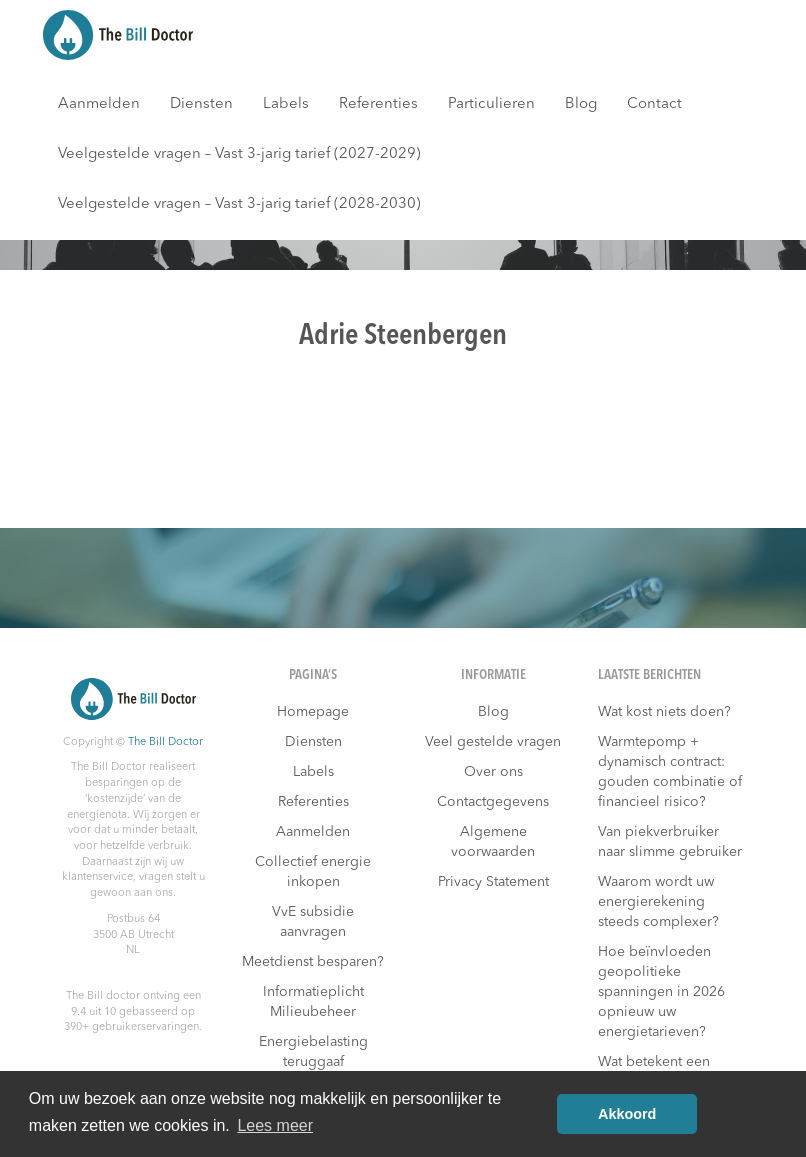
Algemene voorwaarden (493, 842)
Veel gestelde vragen (493, 742)
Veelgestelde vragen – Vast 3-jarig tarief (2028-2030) (239, 204)
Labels (286, 104)
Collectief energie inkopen (313, 872)
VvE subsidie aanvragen (313, 922)
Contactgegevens (493, 802)
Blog (581, 104)
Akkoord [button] (627, 1114)
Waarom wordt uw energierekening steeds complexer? (658, 902)
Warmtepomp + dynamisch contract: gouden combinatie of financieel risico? (670, 772)
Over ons (493, 772)
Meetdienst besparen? (313, 962)
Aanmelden (99, 104)
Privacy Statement (493, 882)
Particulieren (491, 104)
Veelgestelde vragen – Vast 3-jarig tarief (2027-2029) (239, 154)
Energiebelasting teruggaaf (313, 1052)
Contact (654, 104)
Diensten (201, 104)
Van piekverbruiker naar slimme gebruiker (670, 842)
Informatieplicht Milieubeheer (313, 1002)
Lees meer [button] (275, 1125)
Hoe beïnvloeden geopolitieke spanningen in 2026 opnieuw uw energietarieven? (661, 992)
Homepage (313, 712)
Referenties (378, 104)
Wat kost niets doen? (664, 712)
